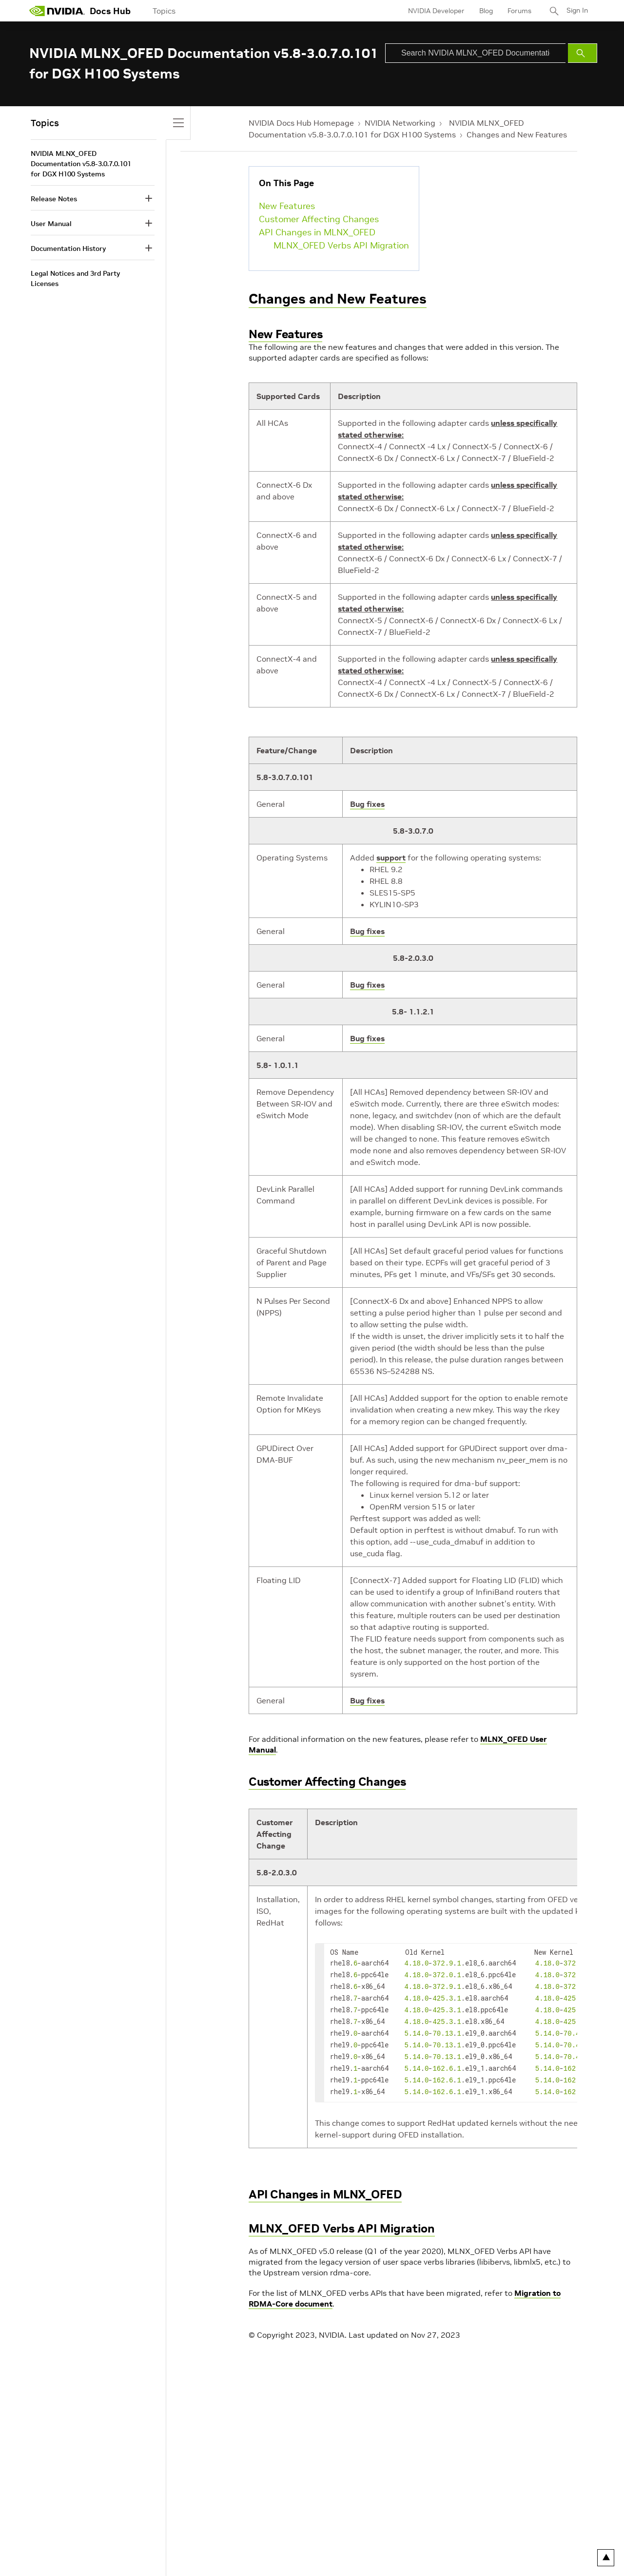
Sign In (576, 10)
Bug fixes (367, 804)
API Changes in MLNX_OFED (317, 232)
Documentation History (68, 248)
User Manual (51, 223)
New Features (287, 205)
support (391, 857)
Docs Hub (110, 11)
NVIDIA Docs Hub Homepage (301, 123)
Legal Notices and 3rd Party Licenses (75, 278)
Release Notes (54, 198)
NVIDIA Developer (435, 10)
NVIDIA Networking (400, 123)
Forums (518, 10)
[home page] (57, 10)
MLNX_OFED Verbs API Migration (341, 245)
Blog (485, 10)
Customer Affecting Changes (319, 219)
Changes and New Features (517, 134)
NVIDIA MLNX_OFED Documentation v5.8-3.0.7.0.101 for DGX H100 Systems (81, 163)
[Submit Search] (582, 53)
